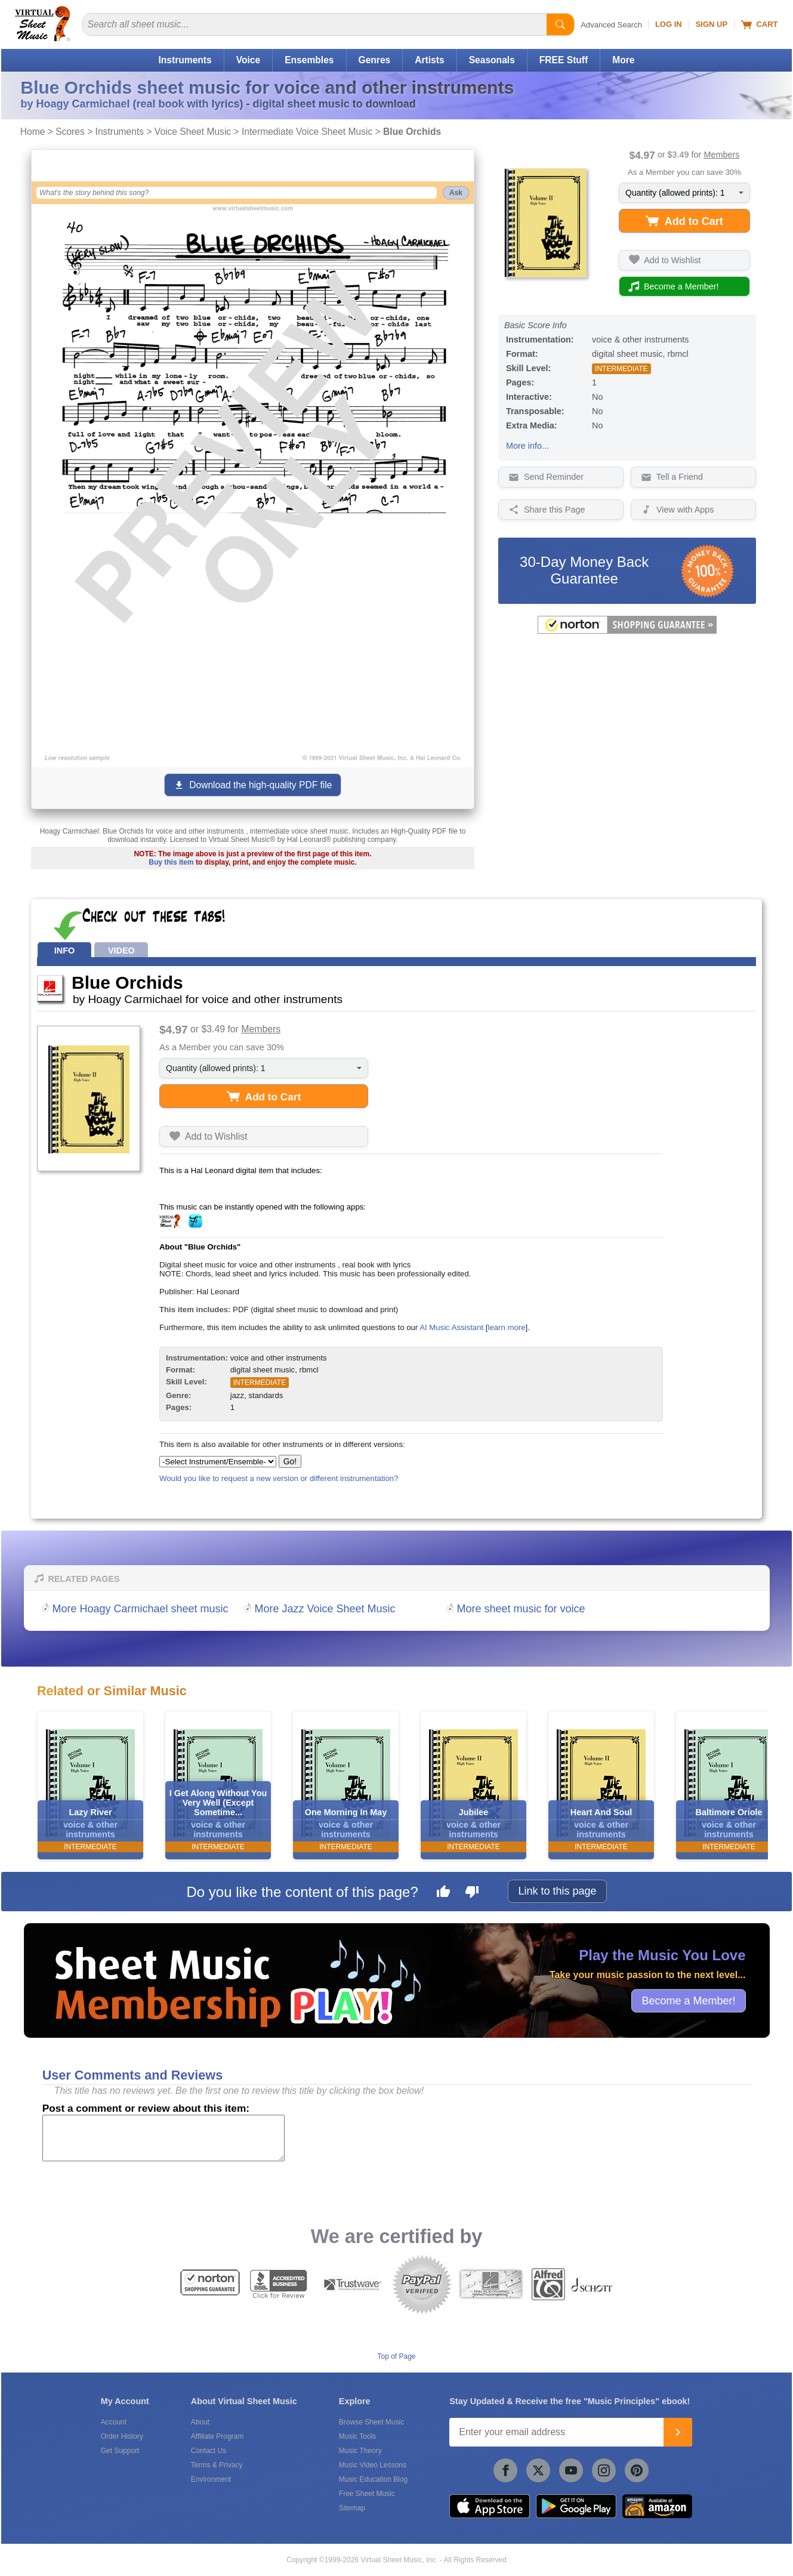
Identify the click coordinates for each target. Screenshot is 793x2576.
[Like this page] (443, 1893)
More (623, 60)
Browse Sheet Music (371, 2422)
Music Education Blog (373, 2479)
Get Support (120, 2451)
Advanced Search (611, 24)
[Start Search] (560, 24)
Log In (668, 24)
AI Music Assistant (451, 1327)
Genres (375, 60)
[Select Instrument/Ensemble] (217, 1461)
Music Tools (357, 2436)
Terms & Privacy (217, 2465)
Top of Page (396, 2356)
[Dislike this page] (472, 1893)
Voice (248, 60)
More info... (527, 446)
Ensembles (309, 60)
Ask (455, 193)
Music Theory (360, 2451)
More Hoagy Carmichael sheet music (141, 1609)
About (200, 2422)
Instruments (184, 60)
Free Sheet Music (367, 2493)
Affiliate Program (217, 2436)
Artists (429, 60)
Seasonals (492, 60)
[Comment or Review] (163, 2138)
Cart (759, 24)
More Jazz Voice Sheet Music (325, 1609)
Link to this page (557, 1891)
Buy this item (171, 862)
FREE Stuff (563, 60)
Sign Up (711, 24)
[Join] (678, 2432)
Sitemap (352, 2508)
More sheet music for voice (521, 1609)
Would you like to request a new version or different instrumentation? (279, 1478)
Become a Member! (688, 2000)
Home (32, 132)
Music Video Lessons (372, 2465)
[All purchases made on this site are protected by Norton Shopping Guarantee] (627, 631)
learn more (506, 1327)
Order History (122, 2436)
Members (721, 154)
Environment (211, 2479)
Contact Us (208, 2451)
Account (113, 2422)
